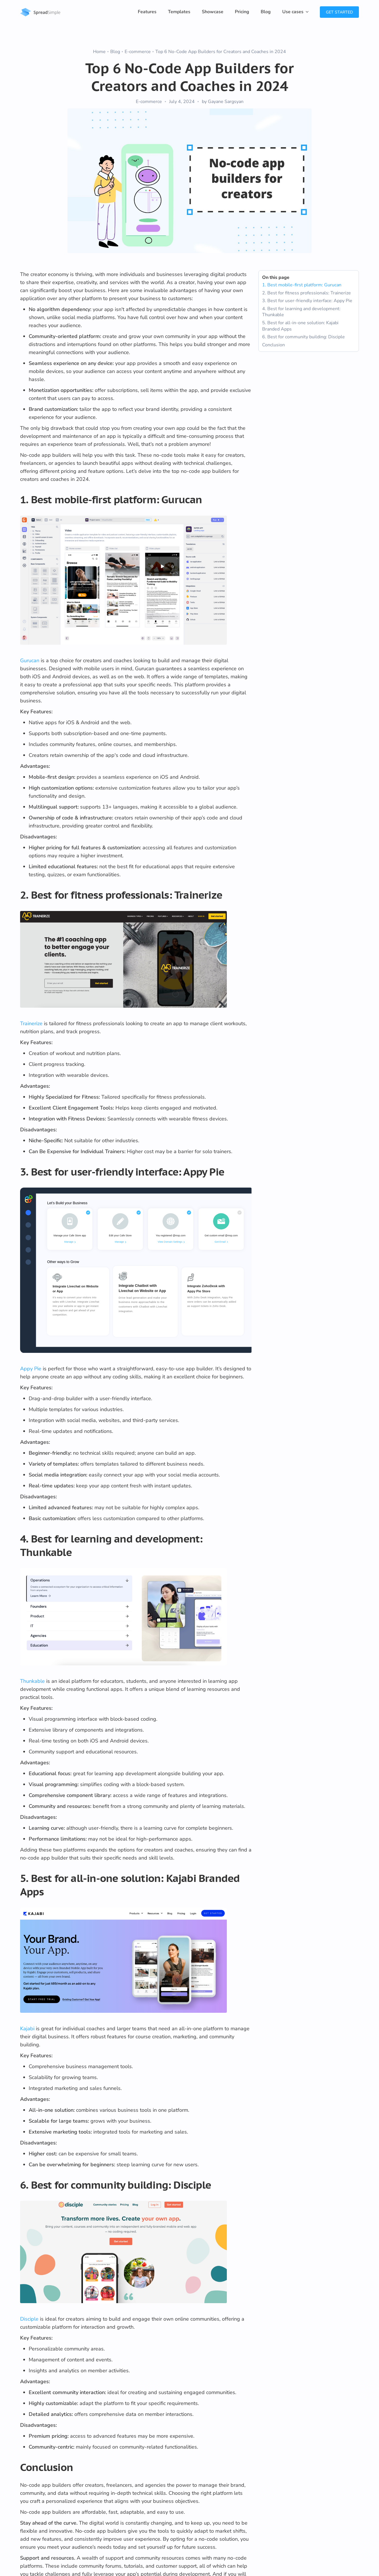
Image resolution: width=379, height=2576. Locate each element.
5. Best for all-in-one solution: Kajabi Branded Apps (300, 326)
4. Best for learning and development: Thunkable (301, 312)
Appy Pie (30, 1368)
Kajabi (27, 2028)
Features (147, 12)
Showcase (212, 12)
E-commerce (138, 51)
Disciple (29, 2318)
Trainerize (31, 1023)
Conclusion (273, 345)
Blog (266, 12)
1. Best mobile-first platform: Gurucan (301, 285)
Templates (179, 12)
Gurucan (29, 660)
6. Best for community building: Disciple (303, 337)
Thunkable (32, 1681)
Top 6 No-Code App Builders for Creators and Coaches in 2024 (220, 51)
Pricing (242, 12)
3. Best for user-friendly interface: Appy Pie (307, 301)
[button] (295, 12)
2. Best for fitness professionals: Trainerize (306, 293)
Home (99, 51)
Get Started (339, 12)
